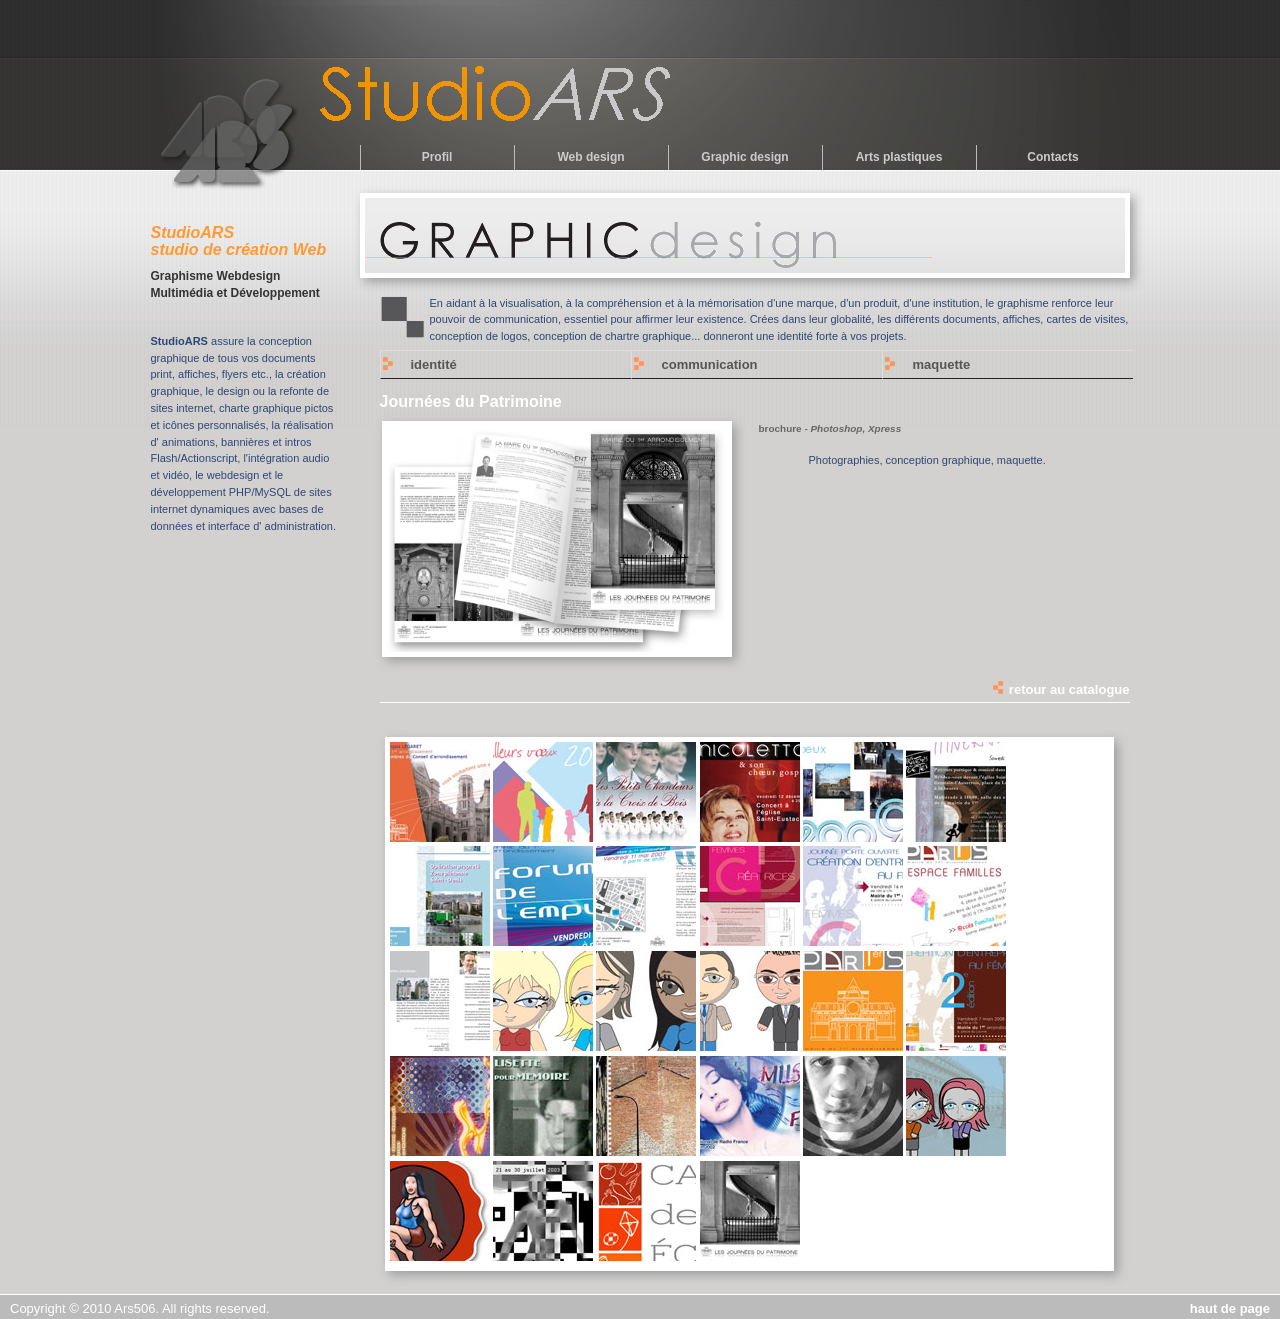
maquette (942, 364)
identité (434, 364)
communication (710, 364)
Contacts (1052, 157)
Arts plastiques (899, 157)
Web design (590, 157)
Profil (437, 157)
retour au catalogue (1060, 689)
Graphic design (744, 157)
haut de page (1230, 1308)
